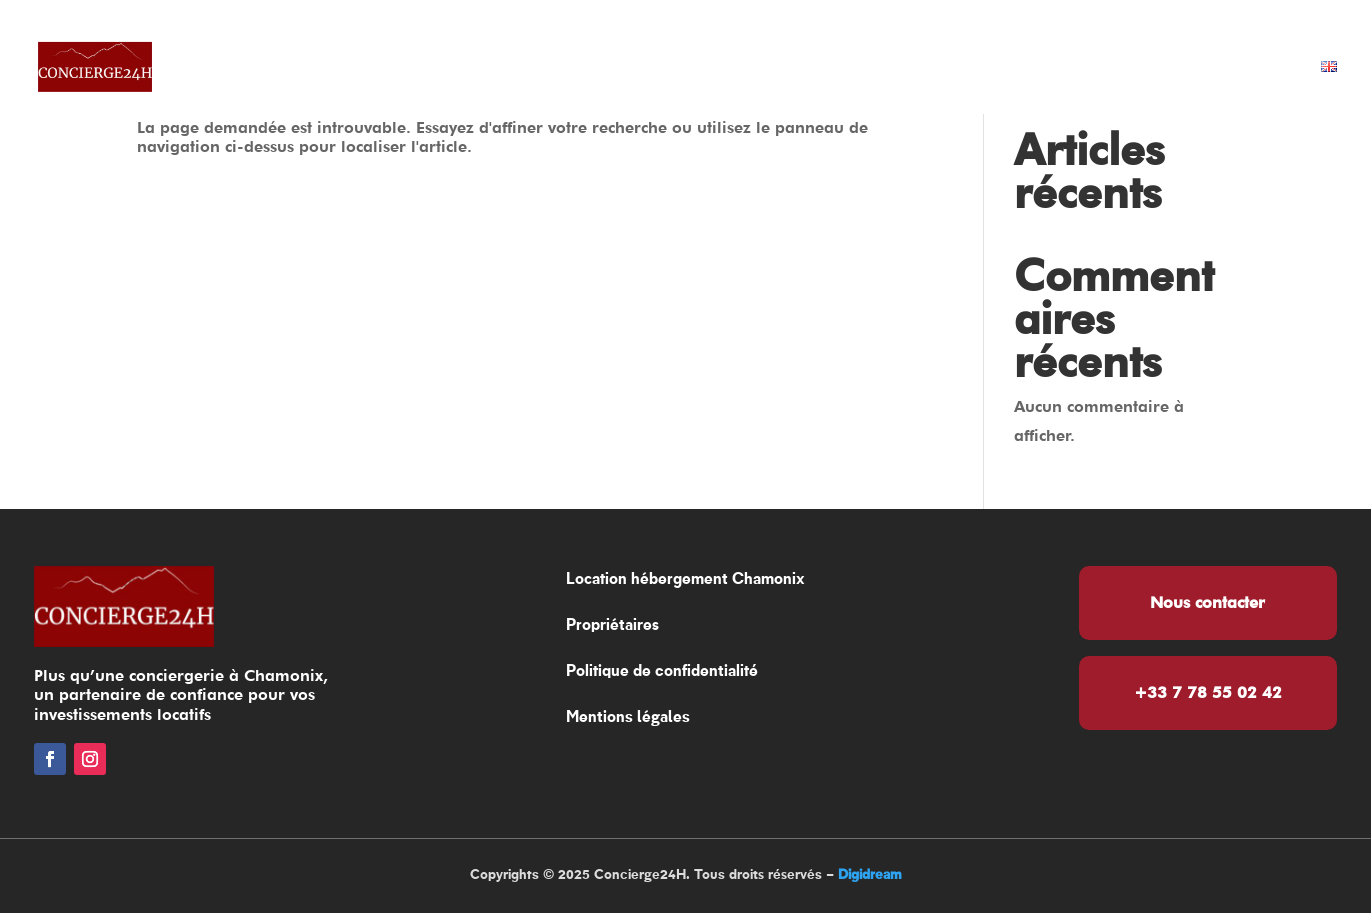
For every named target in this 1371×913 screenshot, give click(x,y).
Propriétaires (853, 68)
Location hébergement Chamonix (587, 68)
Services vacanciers (1054, 68)
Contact (1250, 68)
